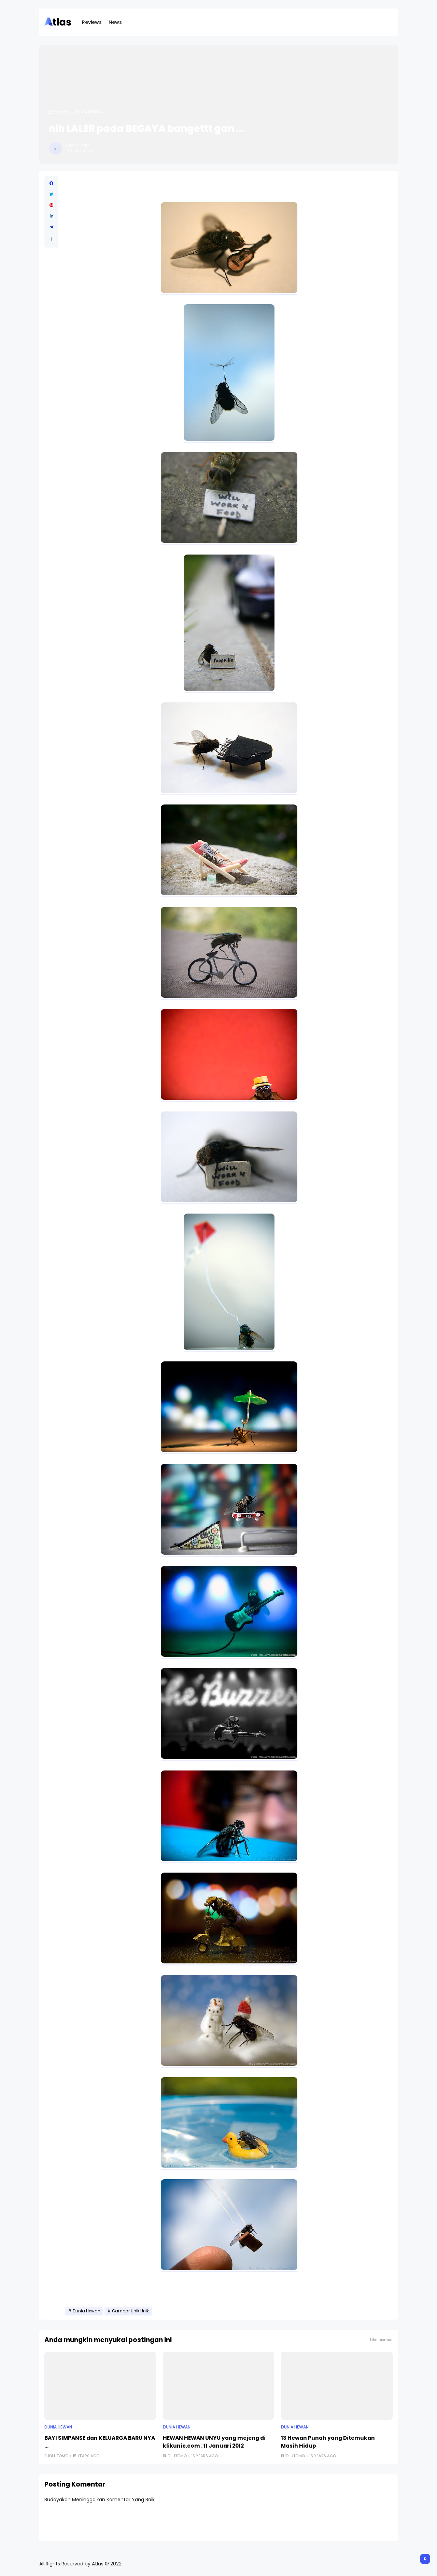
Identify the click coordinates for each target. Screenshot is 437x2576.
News (115, 22)
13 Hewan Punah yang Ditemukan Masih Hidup (328, 2441)
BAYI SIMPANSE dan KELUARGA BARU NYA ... (99, 2441)
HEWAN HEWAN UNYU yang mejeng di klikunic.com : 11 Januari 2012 (214, 2441)
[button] (51, 239)
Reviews (92, 22)
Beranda (59, 112)
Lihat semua (381, 2339)
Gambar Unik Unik (130, 2311)
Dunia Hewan (88, 112)
